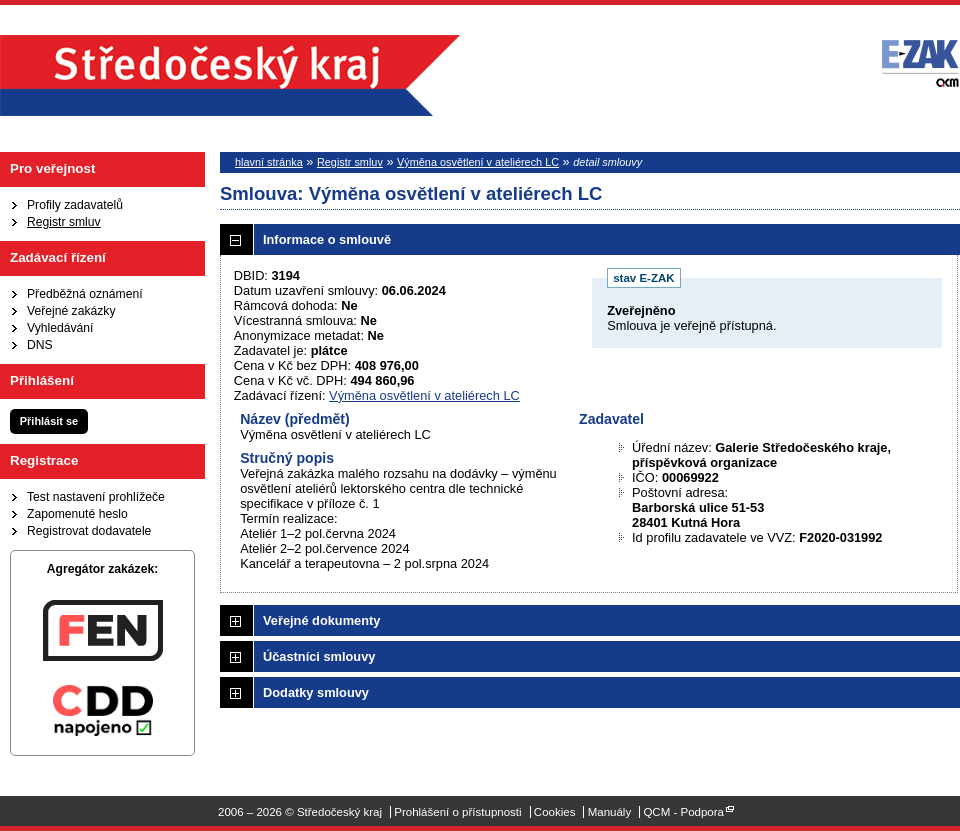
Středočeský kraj (230, 75)
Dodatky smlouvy (316, 692)
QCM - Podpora (683, 812)
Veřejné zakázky (71, 311)
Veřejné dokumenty (321, 620)
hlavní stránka (269, 162)
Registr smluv (64, 222)
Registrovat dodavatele (89, 531)
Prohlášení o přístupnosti (457, 812)
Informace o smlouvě (327, 239)
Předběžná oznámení (85, 294)
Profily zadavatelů (75, 205)
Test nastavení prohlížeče (96, 497)
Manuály (610, 812)
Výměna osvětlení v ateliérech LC (478, 162)
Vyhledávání (60, 328)
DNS (40, 345)
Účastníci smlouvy (319, 656)
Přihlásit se (49, 421)
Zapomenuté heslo (77, 514)
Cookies (555, 812)
